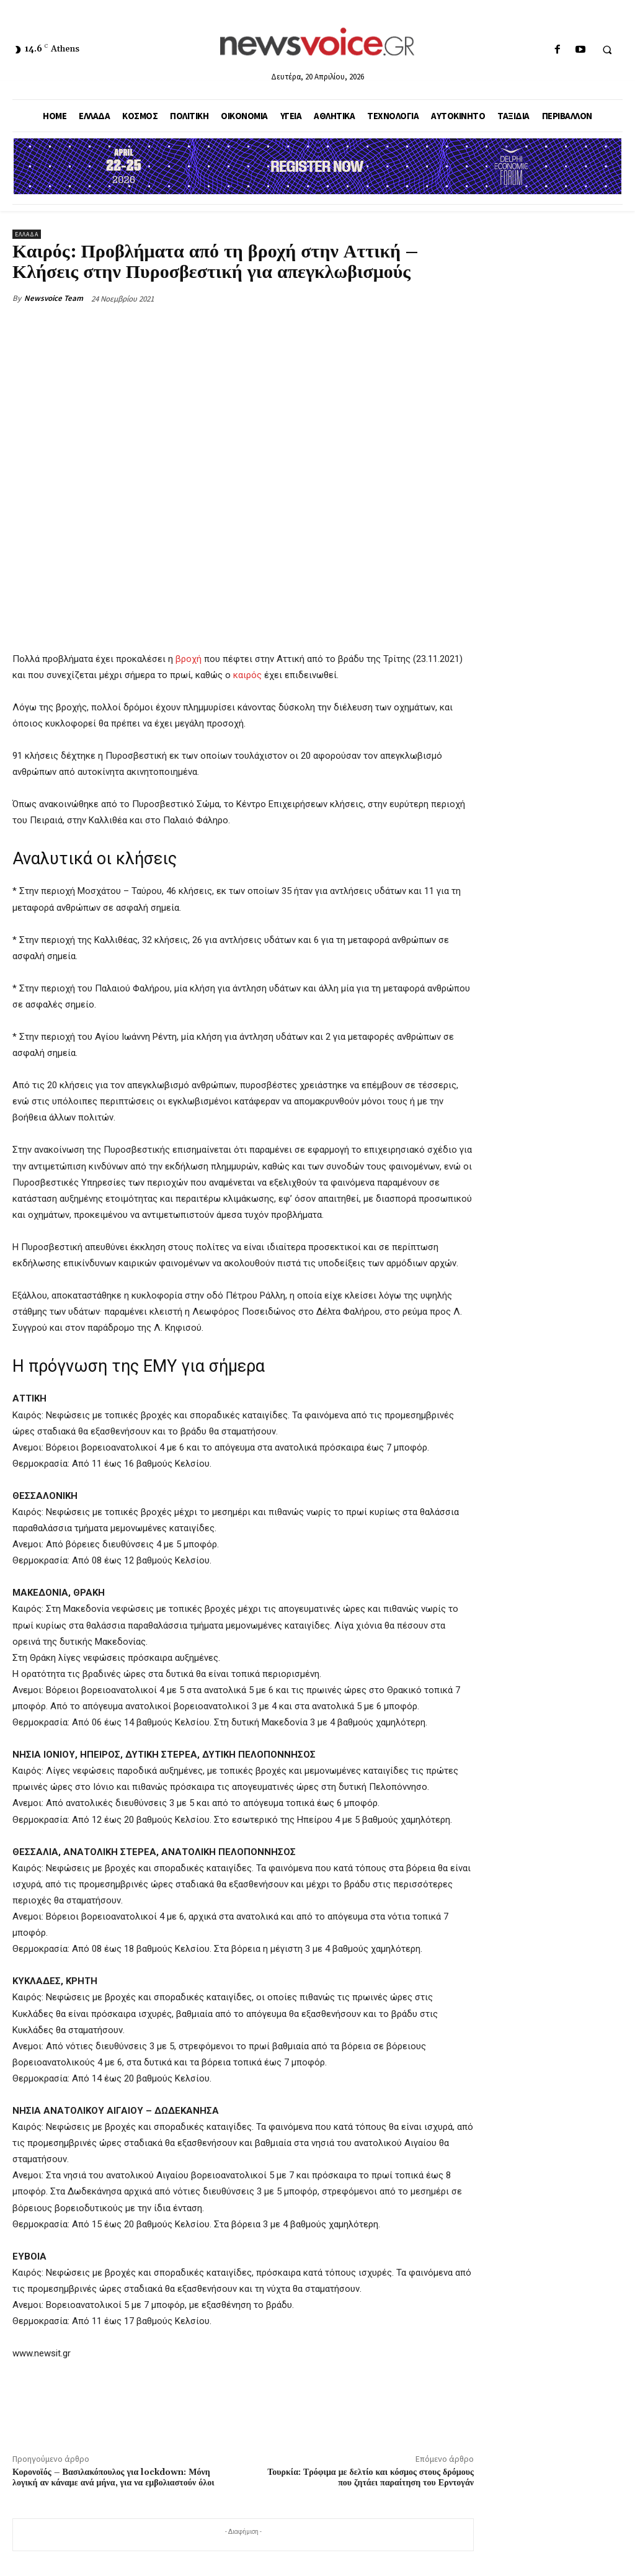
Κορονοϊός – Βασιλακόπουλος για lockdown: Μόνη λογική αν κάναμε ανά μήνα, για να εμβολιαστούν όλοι (113, 2478)
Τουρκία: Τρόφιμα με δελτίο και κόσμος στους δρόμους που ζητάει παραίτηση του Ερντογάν (370, 2478)
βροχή (188, 658)
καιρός (247, 675)
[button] (607, 50)
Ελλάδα (26, 234)
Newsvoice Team (53, 298)
